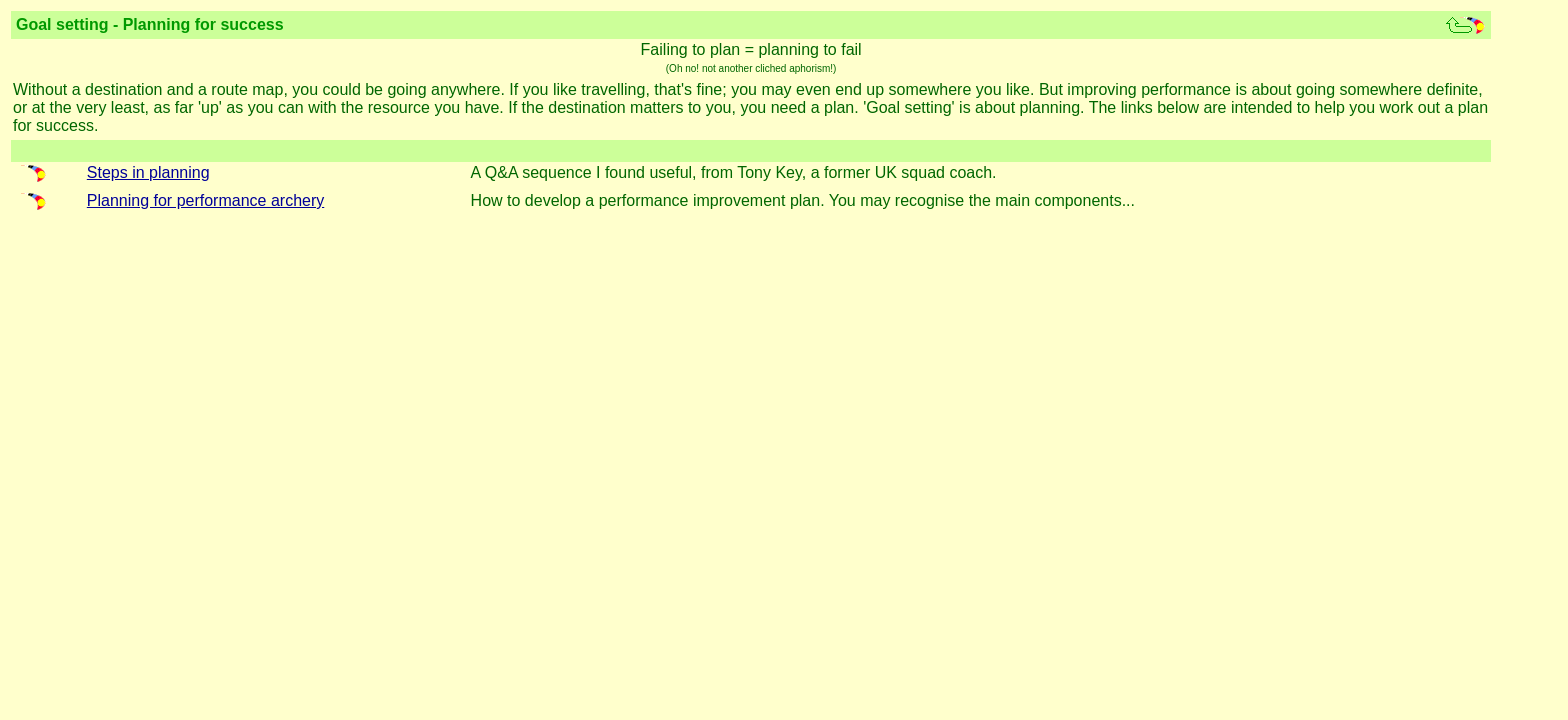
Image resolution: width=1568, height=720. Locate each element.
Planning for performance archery (205, 200)
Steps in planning (148, 172)
